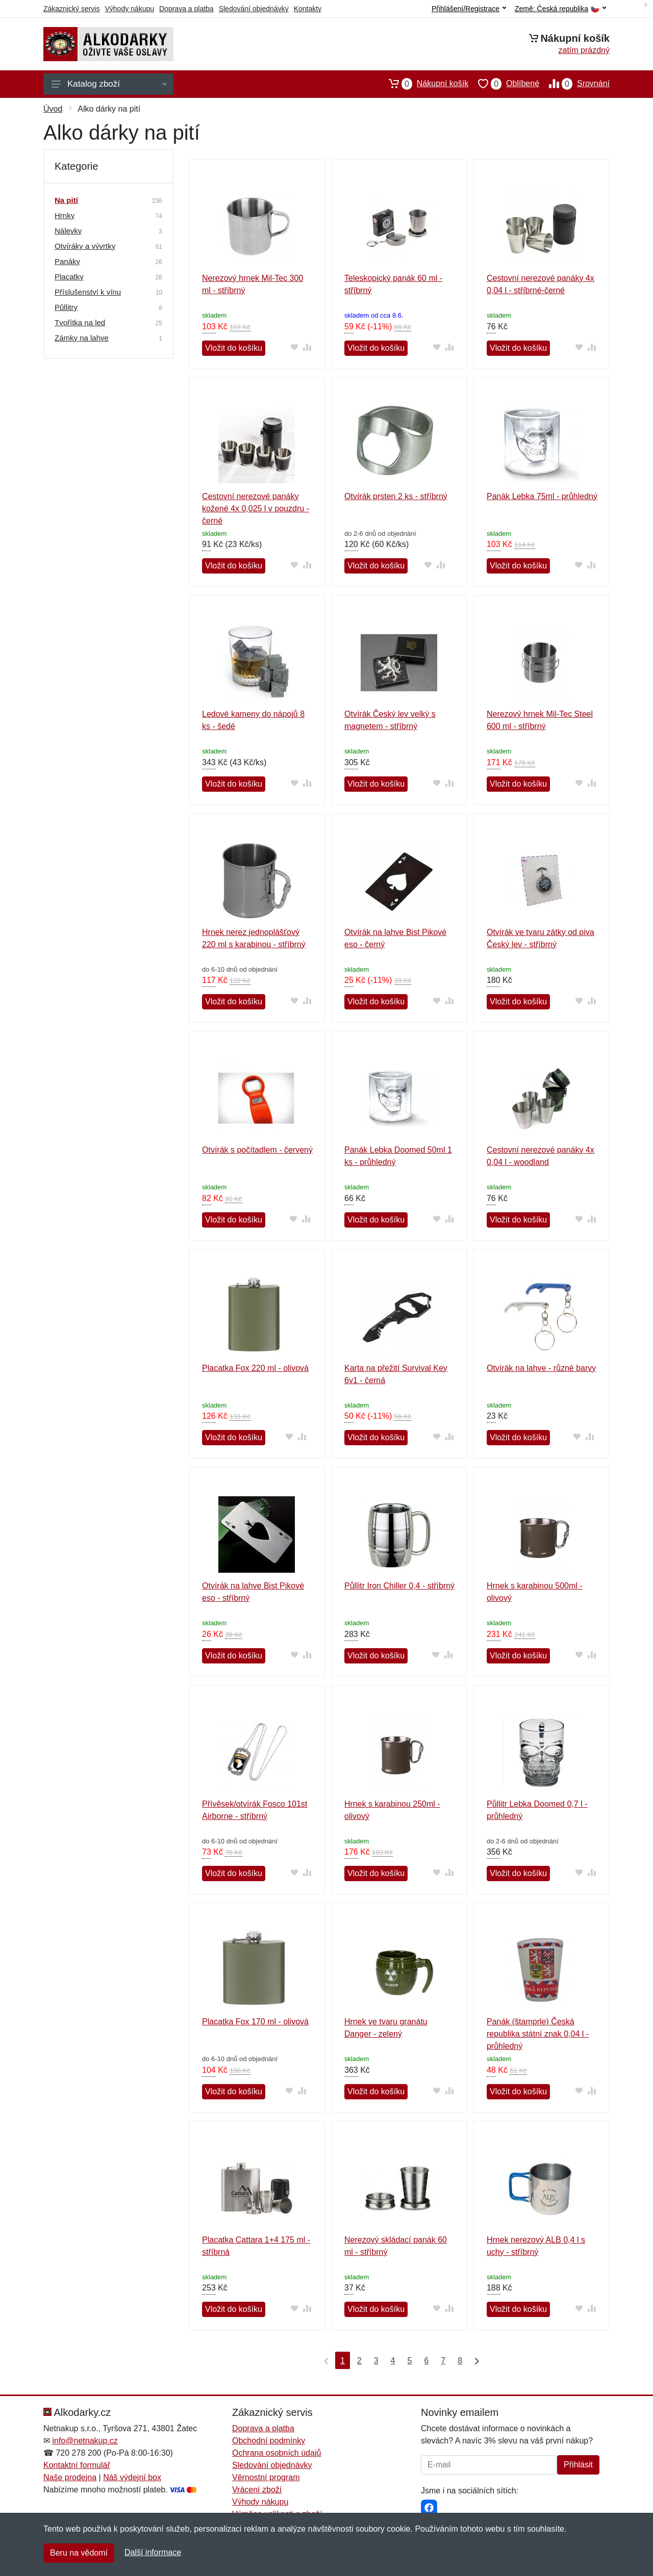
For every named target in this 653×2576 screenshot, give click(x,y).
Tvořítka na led (80, 322)
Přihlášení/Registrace (469, 8)
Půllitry (66, 307)
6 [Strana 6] (426, 2360)
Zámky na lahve (82, 337)
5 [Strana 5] (410, 2360)
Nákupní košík (423, 83)
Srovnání (574, 83)
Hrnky (64, 215)
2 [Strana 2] (359, 2360)
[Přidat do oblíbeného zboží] (294, 347)
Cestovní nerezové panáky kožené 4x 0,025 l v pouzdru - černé (255, 508)
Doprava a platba (186, 9)
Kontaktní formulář (76, 2465)
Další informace (152, 2552)
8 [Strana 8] (460, 2360)
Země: (560, 9)
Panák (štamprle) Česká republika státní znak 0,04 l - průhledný (538, 2033)
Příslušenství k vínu (88, 292)
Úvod (52, 109)
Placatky (69, 276)
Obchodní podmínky (268, 2440)
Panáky (67, 261)
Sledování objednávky (254, 9)
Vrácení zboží (257, 2489)
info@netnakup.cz (84, 2440)
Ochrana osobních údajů (276, 2453)
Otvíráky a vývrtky (85, 246)
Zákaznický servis (71, 9)
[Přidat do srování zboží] (307, 347)
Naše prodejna (69, 2477)
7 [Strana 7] (443, 2360)
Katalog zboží (109, 84)
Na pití (66, 200)
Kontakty (307, 9)
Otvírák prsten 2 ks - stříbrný (395, 496)
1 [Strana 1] (342, 2360)
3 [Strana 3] (376, 2360)
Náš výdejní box (132, 2477)
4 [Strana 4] (393, 2360)
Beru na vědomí (79, 2552)
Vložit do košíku (233, 348)
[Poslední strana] (474, 2360)
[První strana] (324, 2360)
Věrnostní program (266, 2477)
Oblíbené (503, 83)
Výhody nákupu (129, 9)
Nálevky (68, 230)
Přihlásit (578, 2464)
